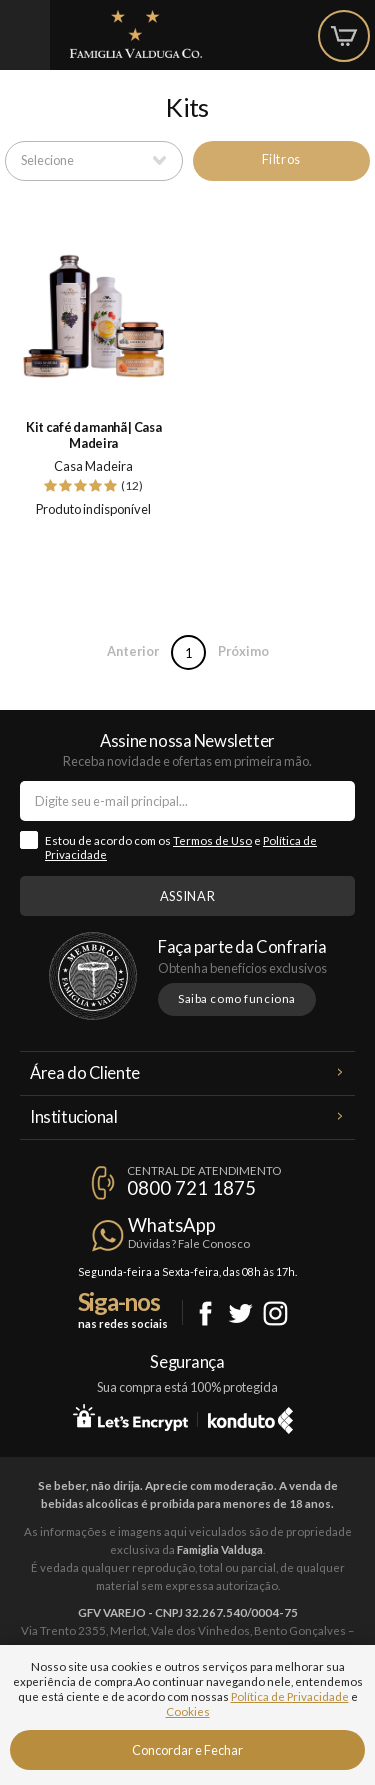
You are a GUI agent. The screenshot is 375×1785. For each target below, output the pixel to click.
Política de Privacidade (290, 1696)
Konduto (250, 1417)
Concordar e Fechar (187, 1750)
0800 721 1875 (191, 1188)
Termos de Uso (212, 840)
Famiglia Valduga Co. (136, 34)
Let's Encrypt (130, 1417)
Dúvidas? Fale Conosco (189, 1243)
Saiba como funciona (237, 998)
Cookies (188, 1711)
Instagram (275, 1313)
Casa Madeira (93, 466)
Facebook (205, 1313)
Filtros (281, 159)
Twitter (240, 1313)
